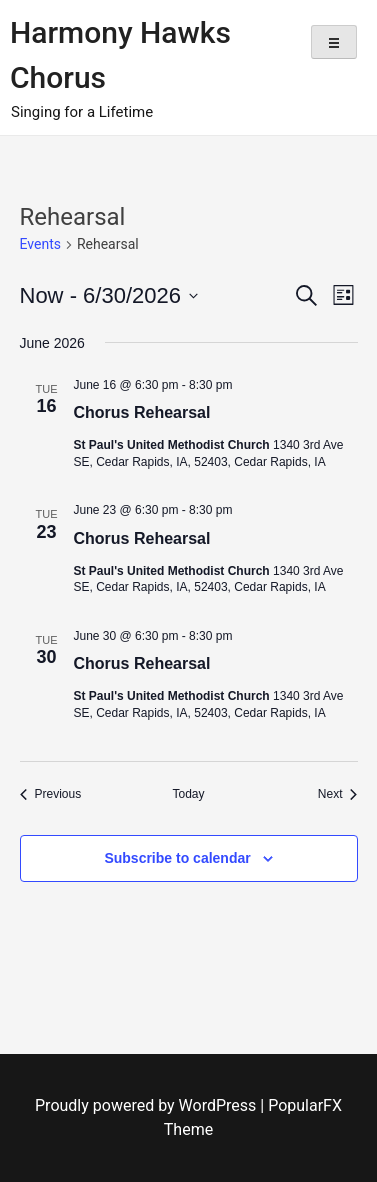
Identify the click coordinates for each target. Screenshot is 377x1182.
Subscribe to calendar (177, 858)
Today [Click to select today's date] (188, 794)
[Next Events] (338, 794)
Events (40, 244)
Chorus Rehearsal (142, 412)
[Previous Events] (51, 794)
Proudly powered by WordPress (147, 1105)
